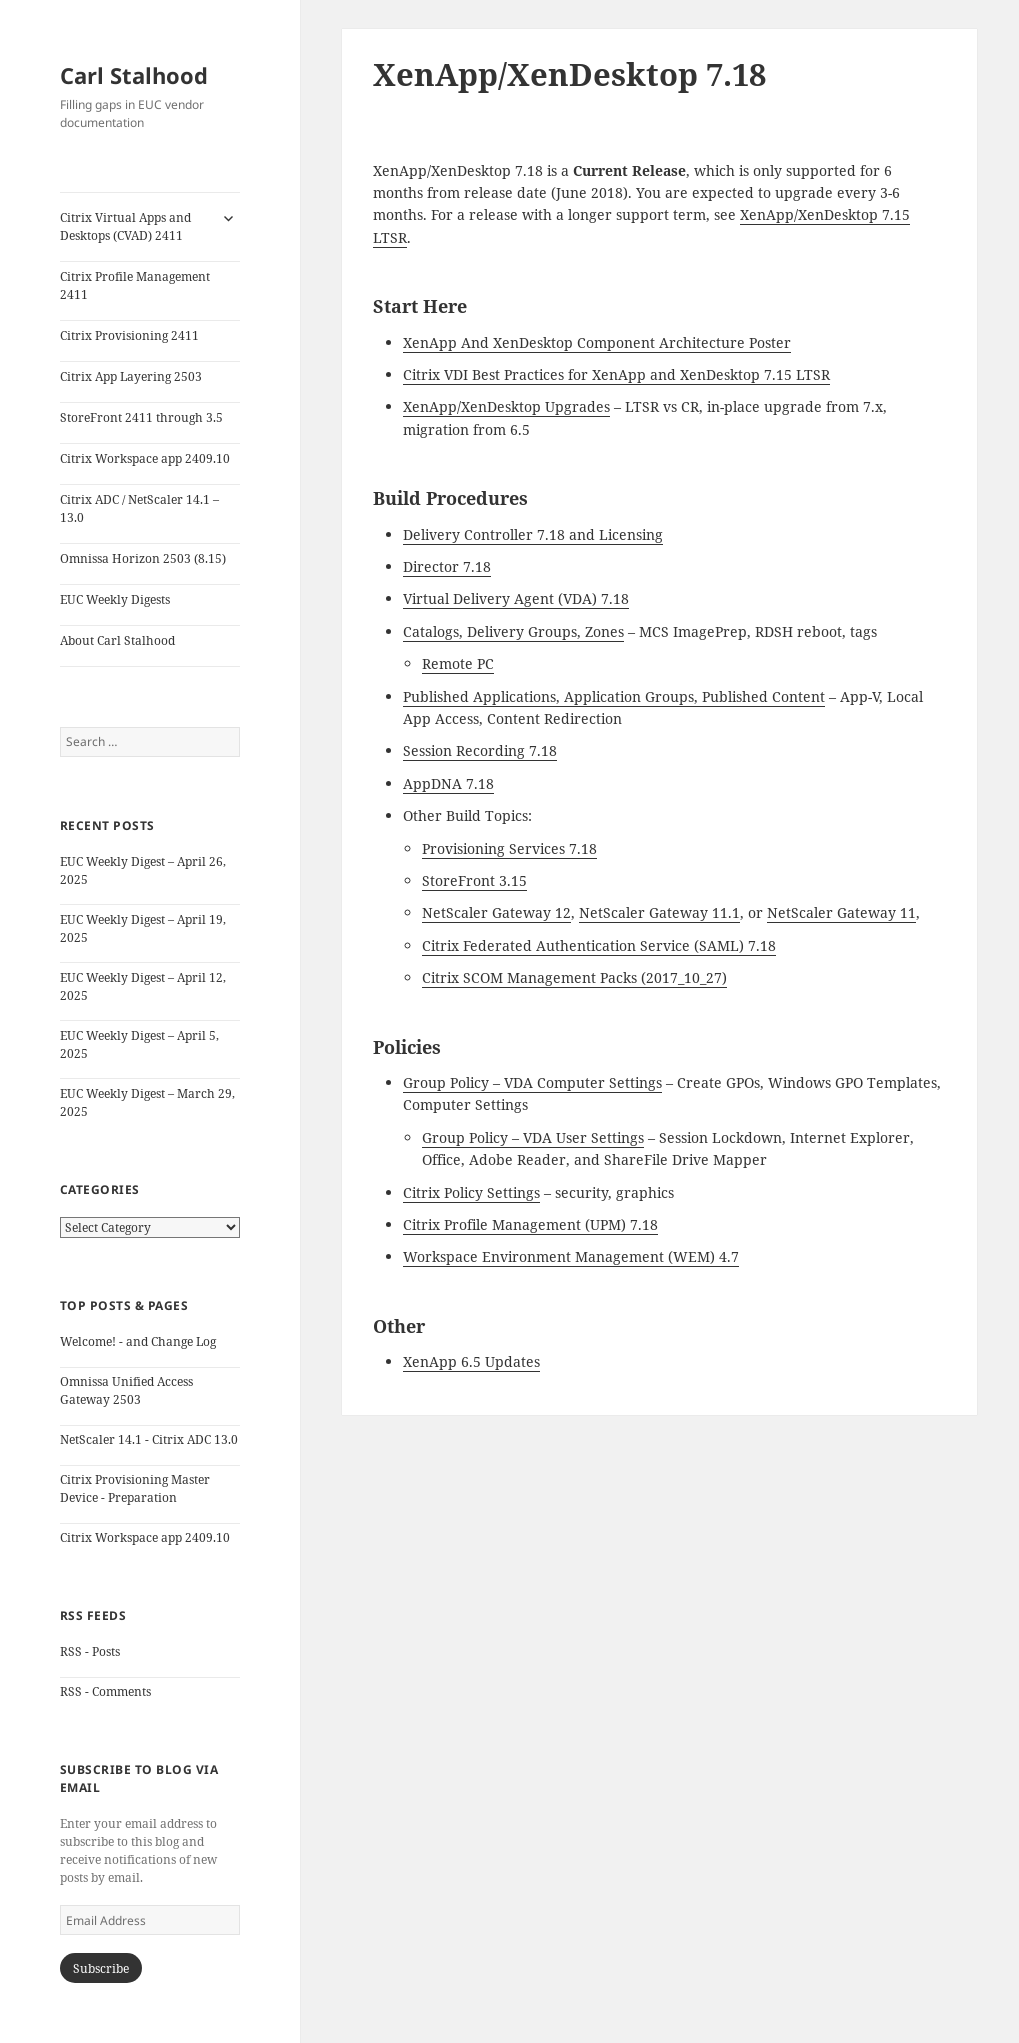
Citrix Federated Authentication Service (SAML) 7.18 (599, 945)
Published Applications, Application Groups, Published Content (614, 696)
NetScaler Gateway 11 (841, 912)
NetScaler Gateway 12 (496, 912)
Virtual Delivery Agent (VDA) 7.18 (516, 598)
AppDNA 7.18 (448, 783)
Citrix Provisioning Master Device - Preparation (135, 1488)
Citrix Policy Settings (471, 1192)
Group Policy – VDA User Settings (533, 1137)
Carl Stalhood (134, 75)
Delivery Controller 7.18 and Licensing (533, 534)
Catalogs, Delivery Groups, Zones (513, 631)
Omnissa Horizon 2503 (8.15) (143, 558)
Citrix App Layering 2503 (131, 376)
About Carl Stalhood (117, 640)
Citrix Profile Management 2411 (135, 285)
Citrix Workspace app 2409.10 (145, 458)
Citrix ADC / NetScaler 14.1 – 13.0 (139, 508)
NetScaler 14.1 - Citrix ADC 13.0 (149, 1439)
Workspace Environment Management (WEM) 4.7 (571, 1256)
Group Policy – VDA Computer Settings (532, 1082)
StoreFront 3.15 (474, 880)
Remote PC (458, 663)
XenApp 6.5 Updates (471, 1361)
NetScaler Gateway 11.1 (659, 912)
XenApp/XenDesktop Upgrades (506, 406)
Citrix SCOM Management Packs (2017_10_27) (574, 977)
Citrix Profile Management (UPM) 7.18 (530, 1224)
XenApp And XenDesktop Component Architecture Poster (597, 342)
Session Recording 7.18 (480, 750)
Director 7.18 (447, 566)
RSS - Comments (105, 1691)
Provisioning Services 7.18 (509, 848)
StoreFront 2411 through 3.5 (141, 417)
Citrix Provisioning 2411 (129, 335)
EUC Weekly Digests (115, 599)
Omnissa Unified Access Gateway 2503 (126, 1390)
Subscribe (101, 1968)
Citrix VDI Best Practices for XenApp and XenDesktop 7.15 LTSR (616, 374)
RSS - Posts (90, 1651)
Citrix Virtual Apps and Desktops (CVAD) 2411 (125, 226)
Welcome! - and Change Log (138, 1341)
